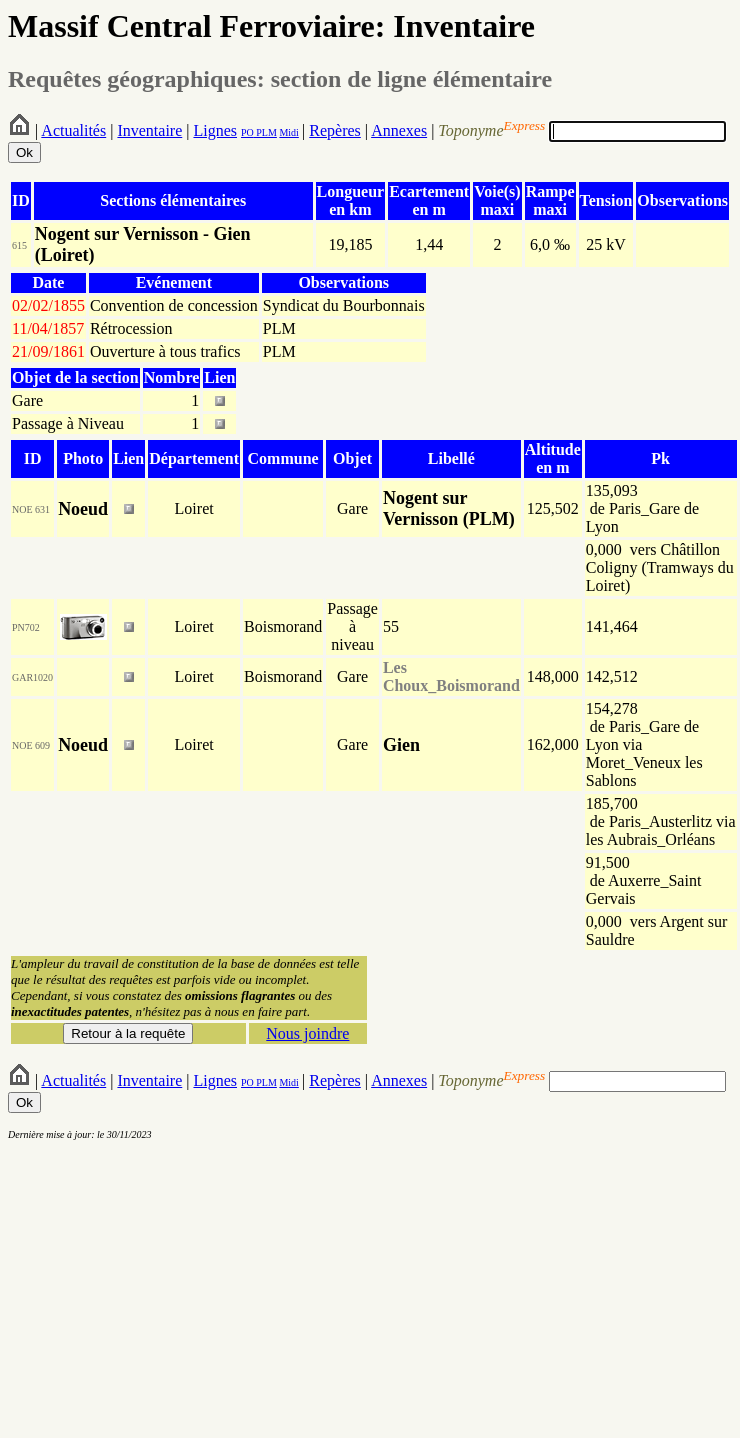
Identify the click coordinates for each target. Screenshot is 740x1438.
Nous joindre (307, 1033)
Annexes (399, 130)
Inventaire (149, 130)
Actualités (73, 130)
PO (247, 132)
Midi (288, 132)
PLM (265, 132)
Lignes (215, 130)
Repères (335, 130)
